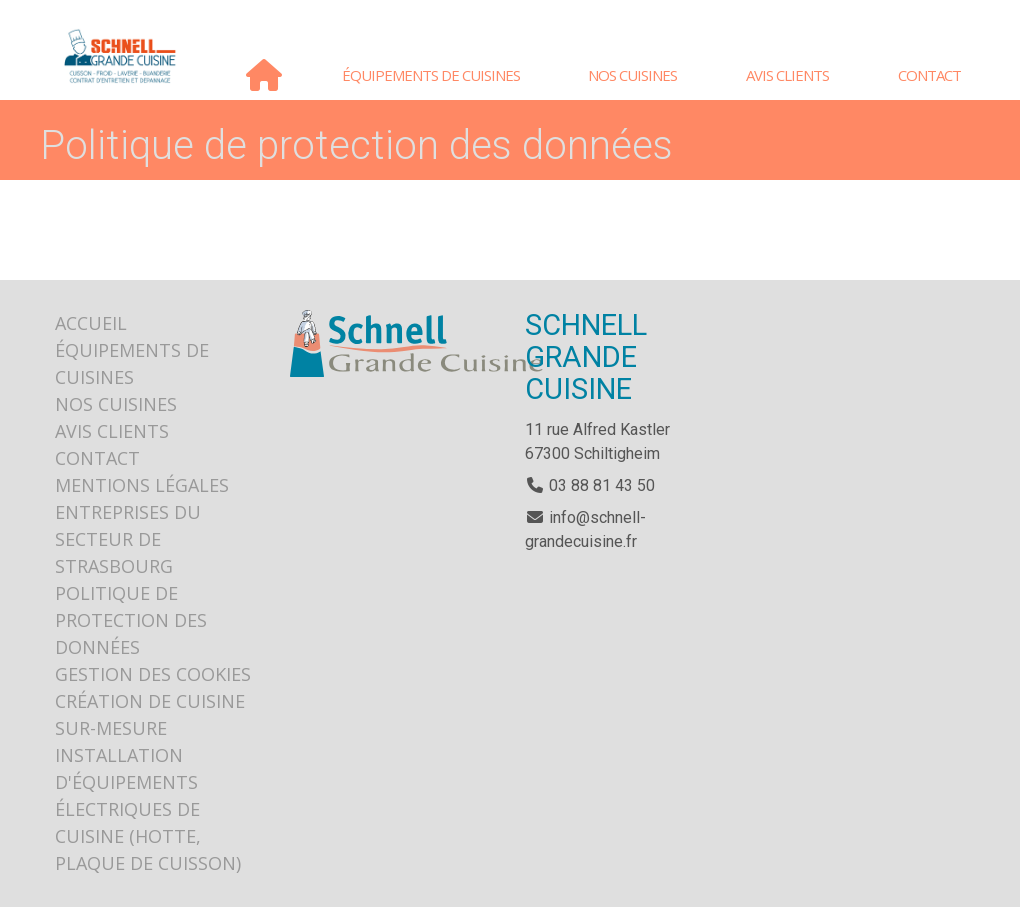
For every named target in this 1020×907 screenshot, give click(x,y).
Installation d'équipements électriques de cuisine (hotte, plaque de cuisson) (148, 809)
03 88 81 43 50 (590, 485)
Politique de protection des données (131, 620)
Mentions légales (142, 485)
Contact (929, 75)
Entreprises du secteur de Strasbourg (128, 539)
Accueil (263, 75)
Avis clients (787, 75)
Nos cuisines (632, 75)
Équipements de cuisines (431, 75)
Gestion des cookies (153, 674)
